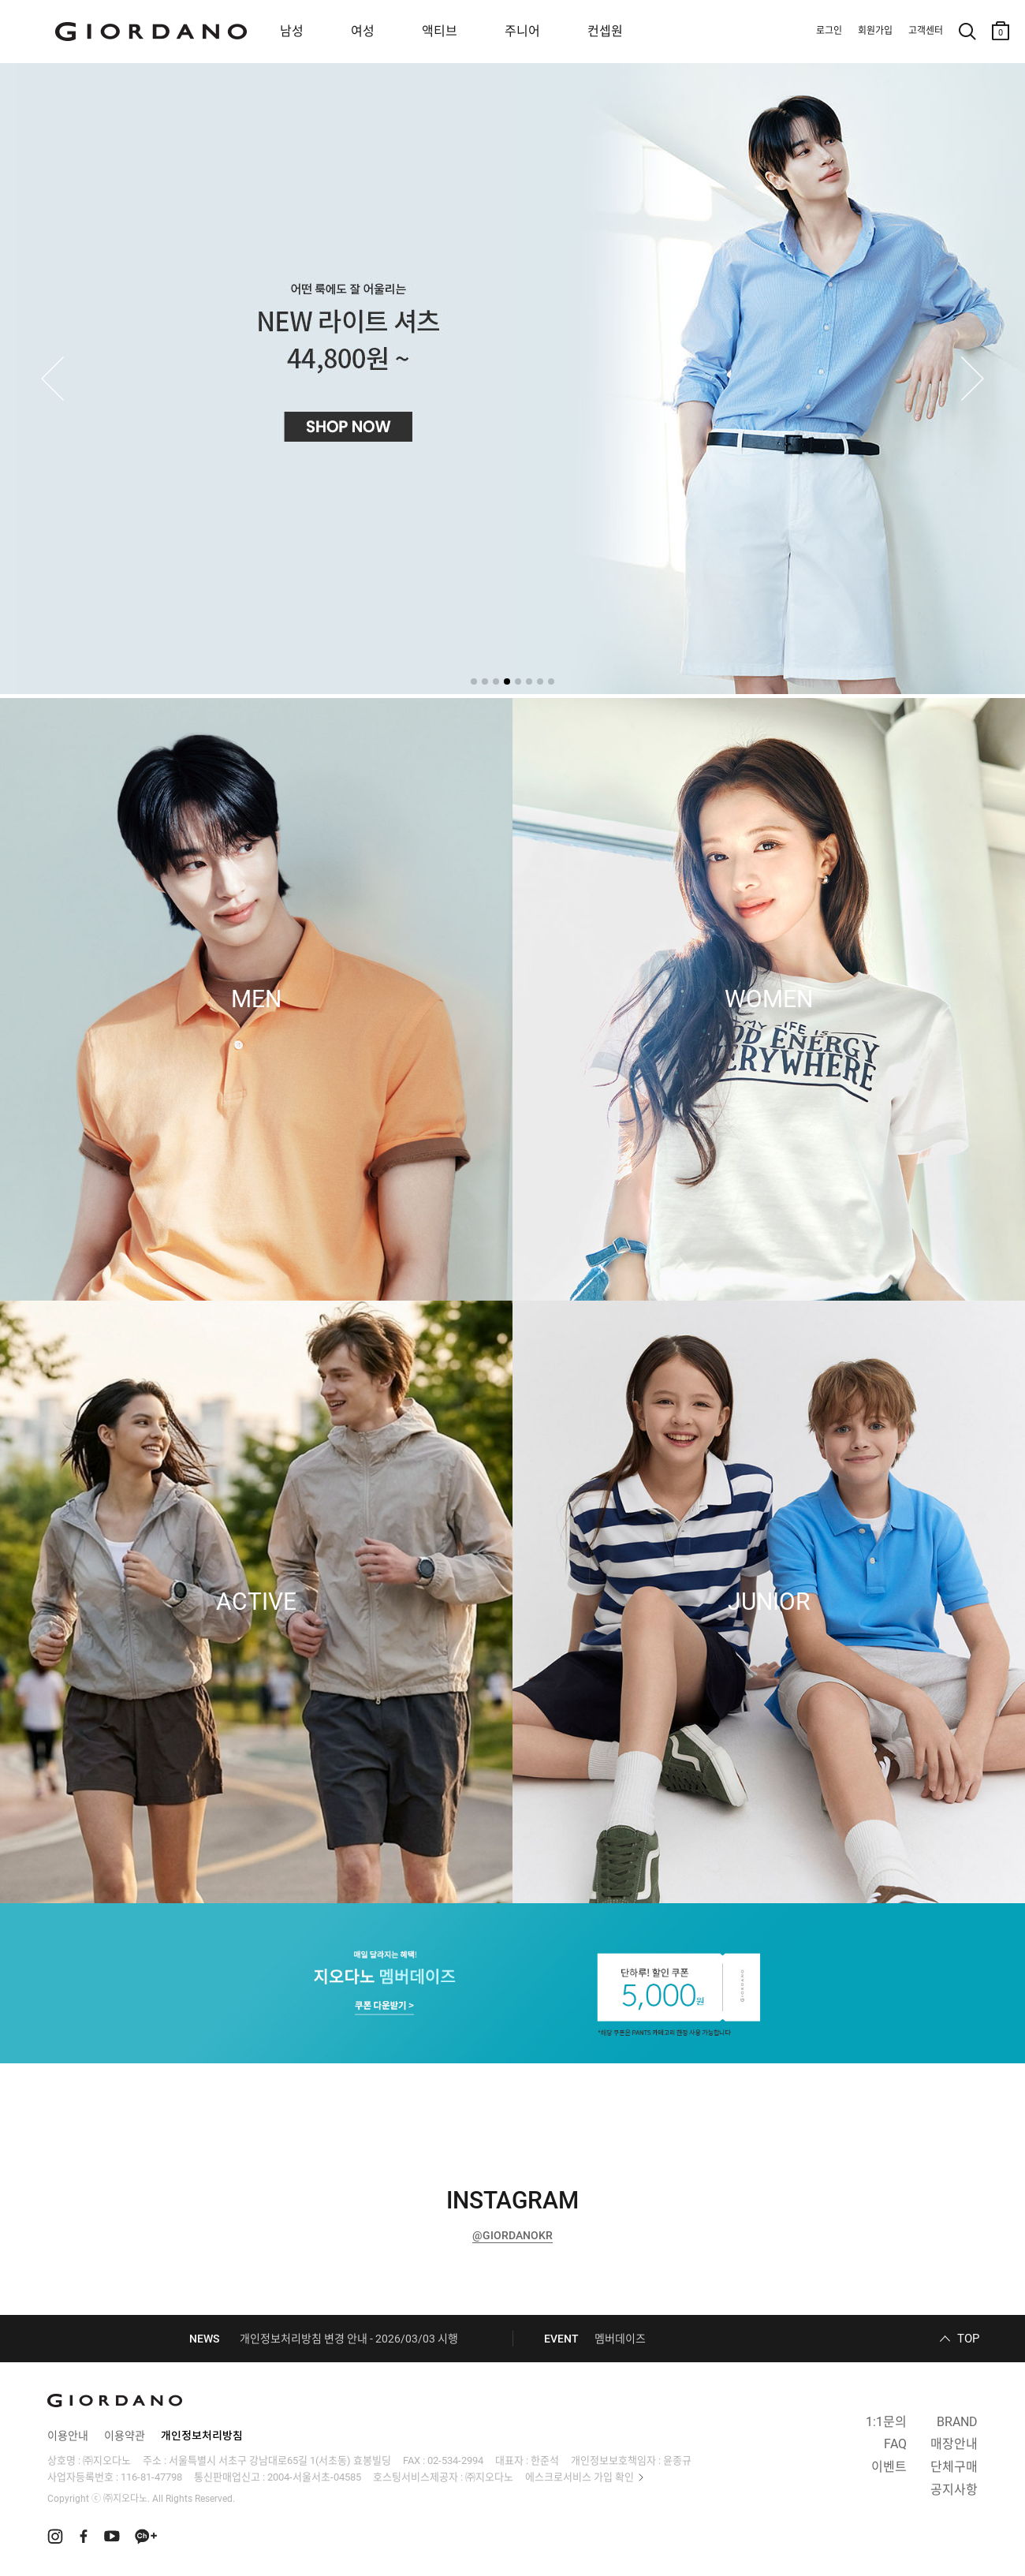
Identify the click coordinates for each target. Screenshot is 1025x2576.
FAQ (895, 2443)
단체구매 (954, 2466)
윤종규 (677, 2460)
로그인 (829, 30)
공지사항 (954, 2489)
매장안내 (954, 2443)
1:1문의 (886, 2421)
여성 (363, 31)
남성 (292, 31)
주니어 (522, 31)
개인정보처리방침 (202, 2435)
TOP (968, 2338)
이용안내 (67, 2435)
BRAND (957, 2421)
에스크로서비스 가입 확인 (579, 2477)
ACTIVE (256, 1602)
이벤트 (889, 2466)
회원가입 (875, 30)
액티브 (439, 31)
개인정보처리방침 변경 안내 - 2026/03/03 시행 (349, 2338)
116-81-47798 (151, 2477)
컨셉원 (605, 31)
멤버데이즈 (620, 2338)
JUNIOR (769, 1602)
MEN (256, 999)
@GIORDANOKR (512, 2235)
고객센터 (925, 30)
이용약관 (124, 2435)
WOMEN (769, 999)
